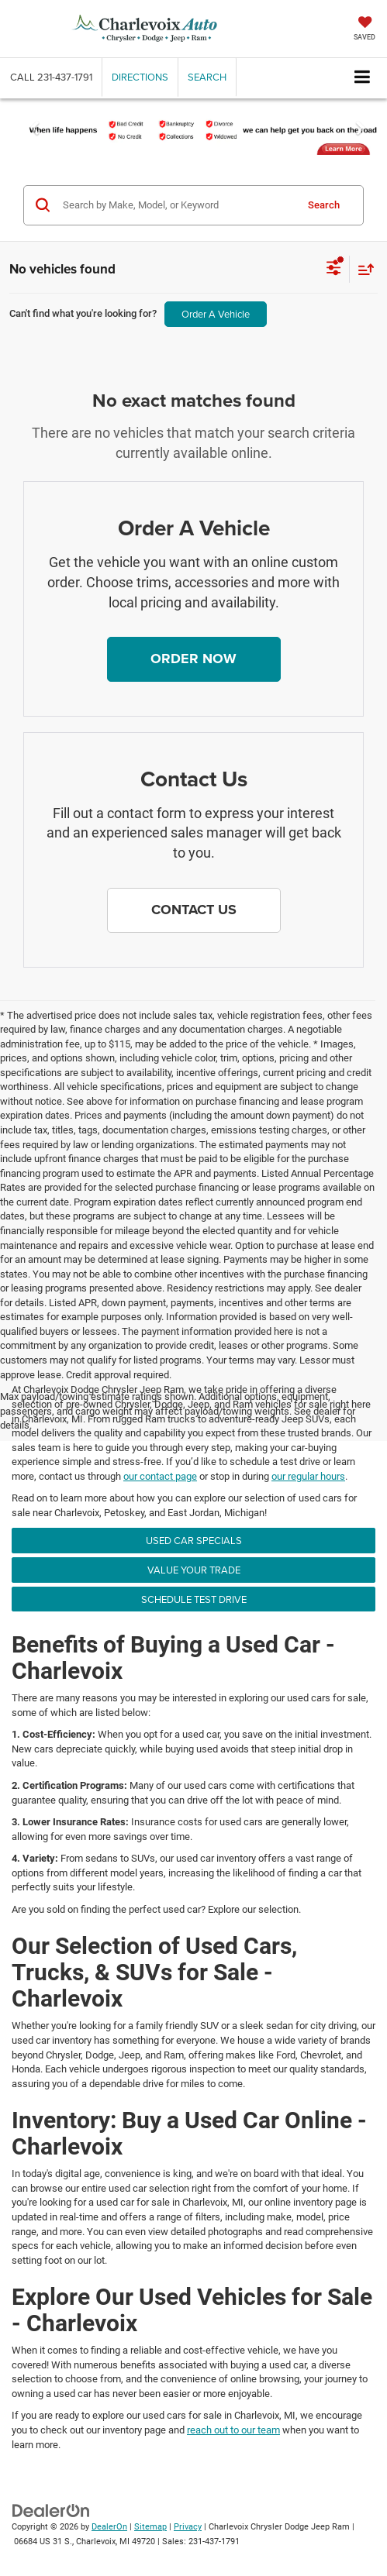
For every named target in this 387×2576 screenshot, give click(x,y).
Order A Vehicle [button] (215, 314)
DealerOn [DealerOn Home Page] (109, 2527)
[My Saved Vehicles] (364, 30)
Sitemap (150, 2527)
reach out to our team (233, 2430)
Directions (140, 77)
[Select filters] (334, 269)
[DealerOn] (51, 2510)
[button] (51, 77)
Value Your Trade (193, 1570)
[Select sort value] (362, 269)
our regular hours (308, 1476)
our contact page (160, 1476)
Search (324, 205)
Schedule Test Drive (194, 1599)
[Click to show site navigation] (362, 78)
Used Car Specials (194, 1540)
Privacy (188, 2527)
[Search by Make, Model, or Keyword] (176, 205)
